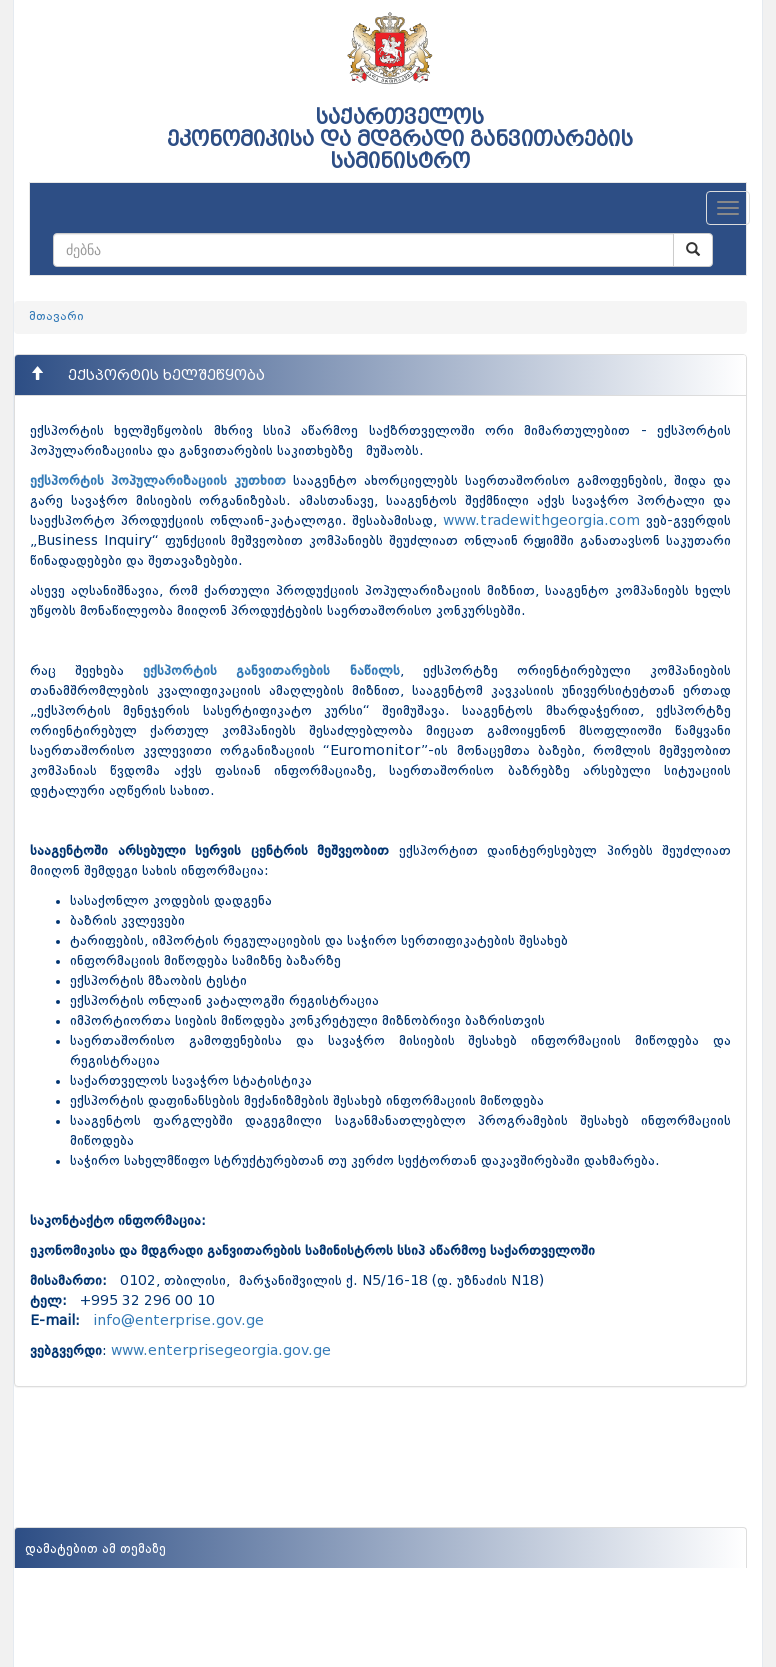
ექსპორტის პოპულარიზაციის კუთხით (158, 481)
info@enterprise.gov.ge (178, 1321)
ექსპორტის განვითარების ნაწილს (271, 671)
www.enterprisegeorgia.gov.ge (221, 1351)
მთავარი (56, 317)
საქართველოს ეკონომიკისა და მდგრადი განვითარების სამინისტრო (400, 139)
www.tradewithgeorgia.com (541, 521)
